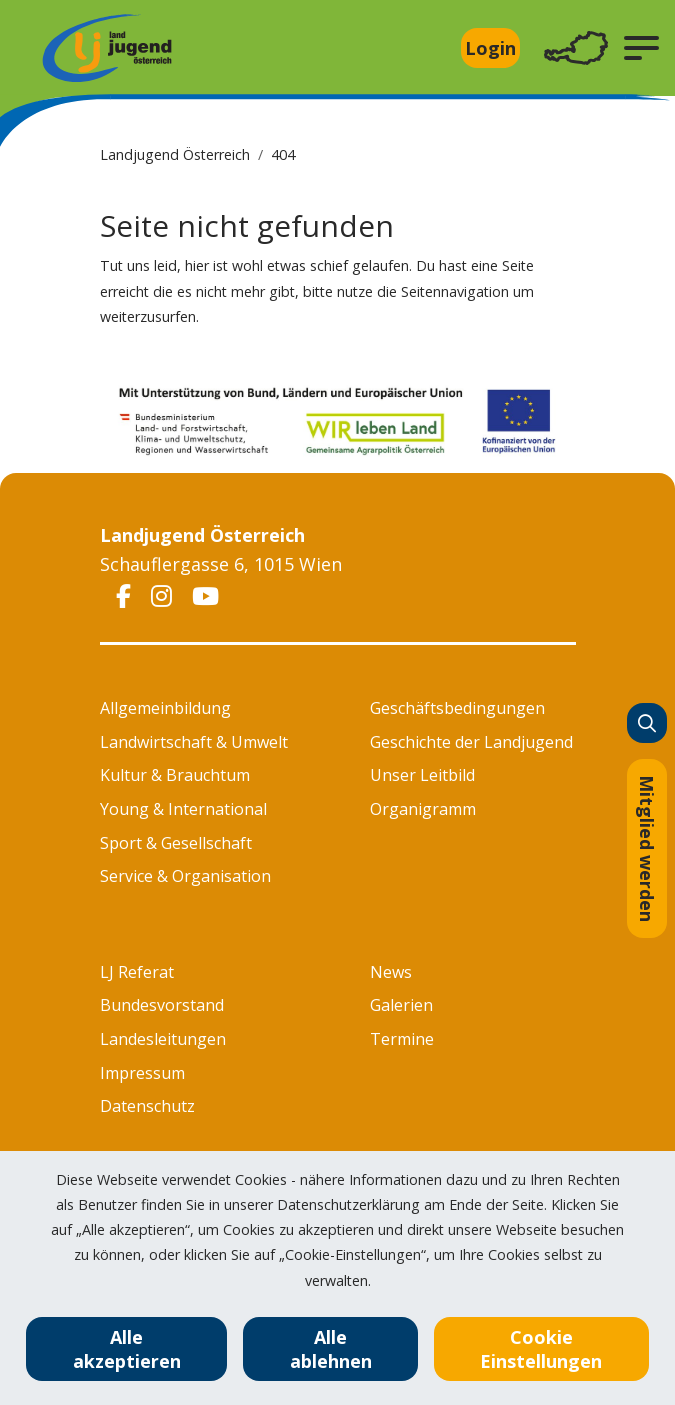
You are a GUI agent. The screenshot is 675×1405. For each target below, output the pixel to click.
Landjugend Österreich (175, 154)
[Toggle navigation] (576, 48)
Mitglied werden (647, 848)
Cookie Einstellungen (541, 1349)
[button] (641, 48)
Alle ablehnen (331, 1349)
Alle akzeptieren (127, 1349)
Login (490, 48)
